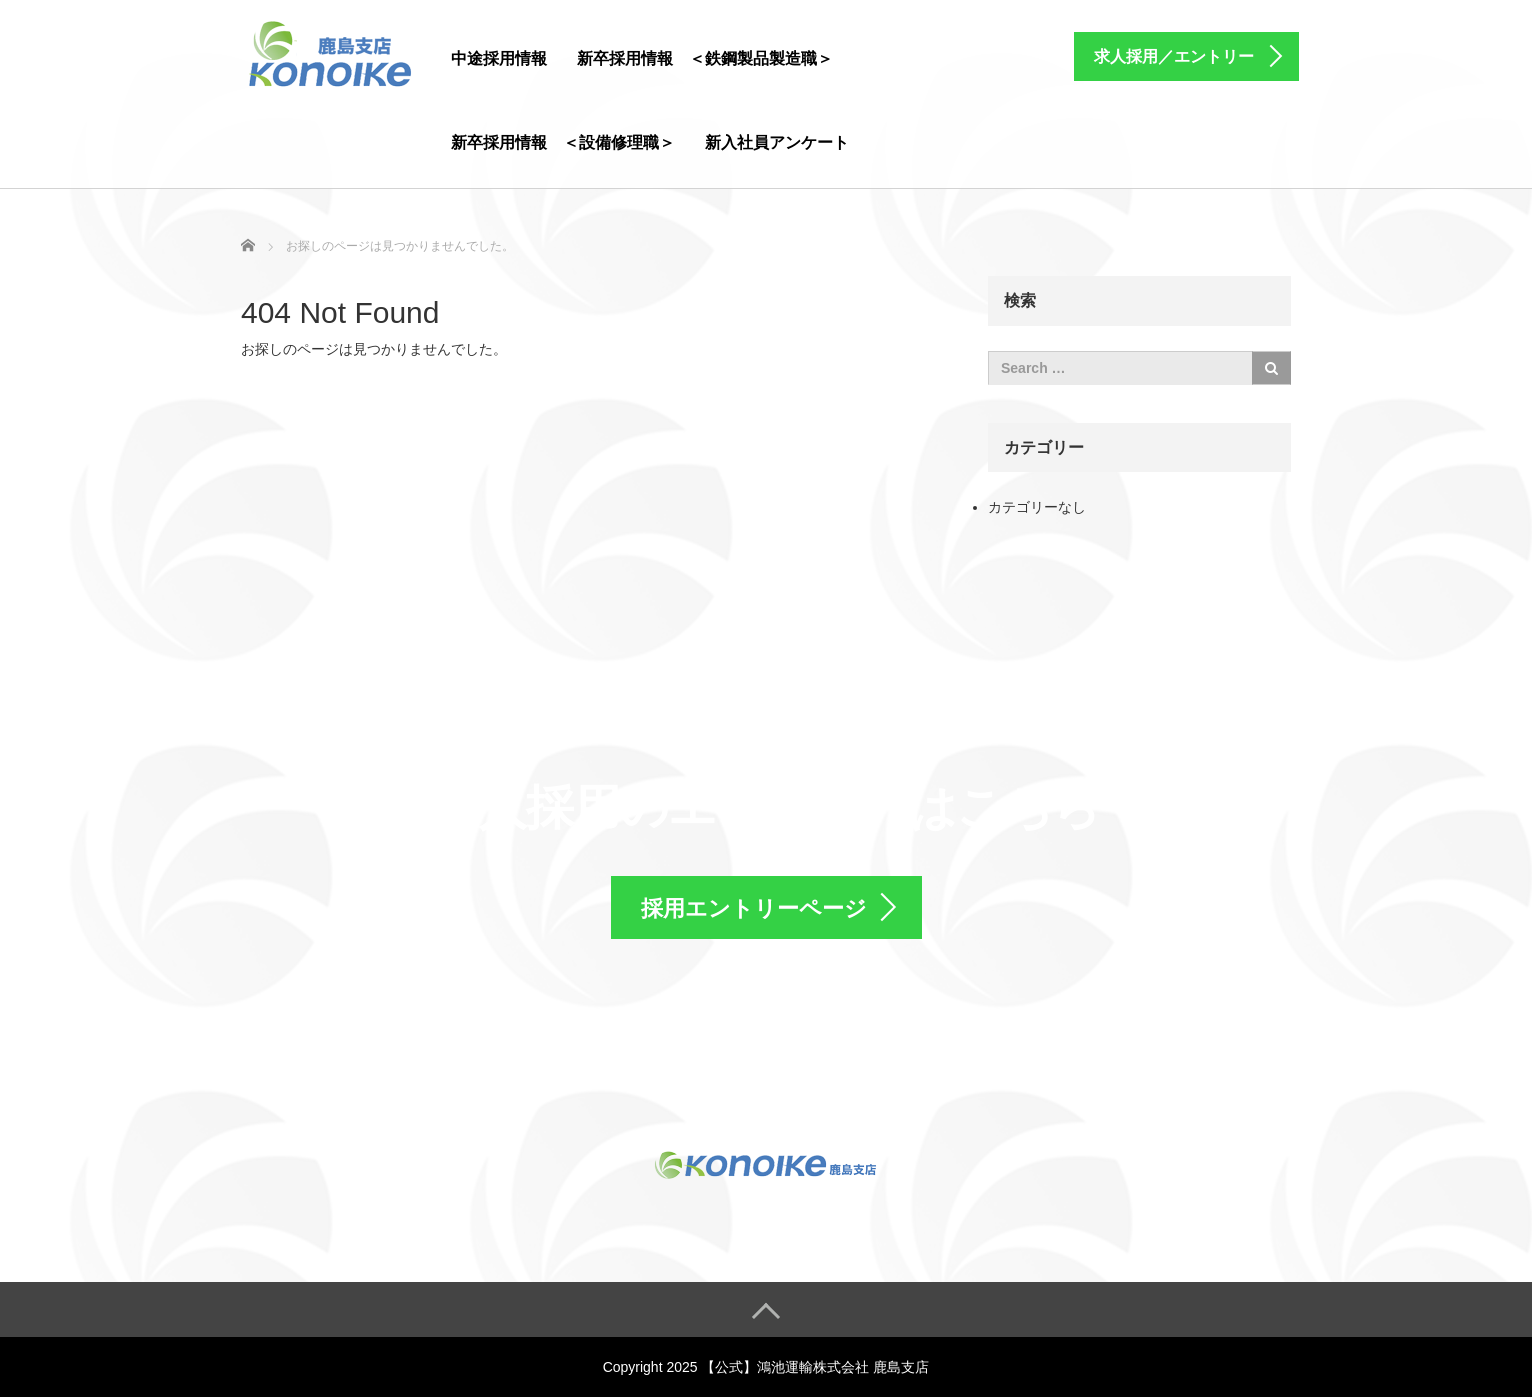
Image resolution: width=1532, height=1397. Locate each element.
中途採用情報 (499, 58)
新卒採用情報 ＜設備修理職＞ (563, 142)
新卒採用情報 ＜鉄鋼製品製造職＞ (705, 58)
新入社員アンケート (777, 142)
